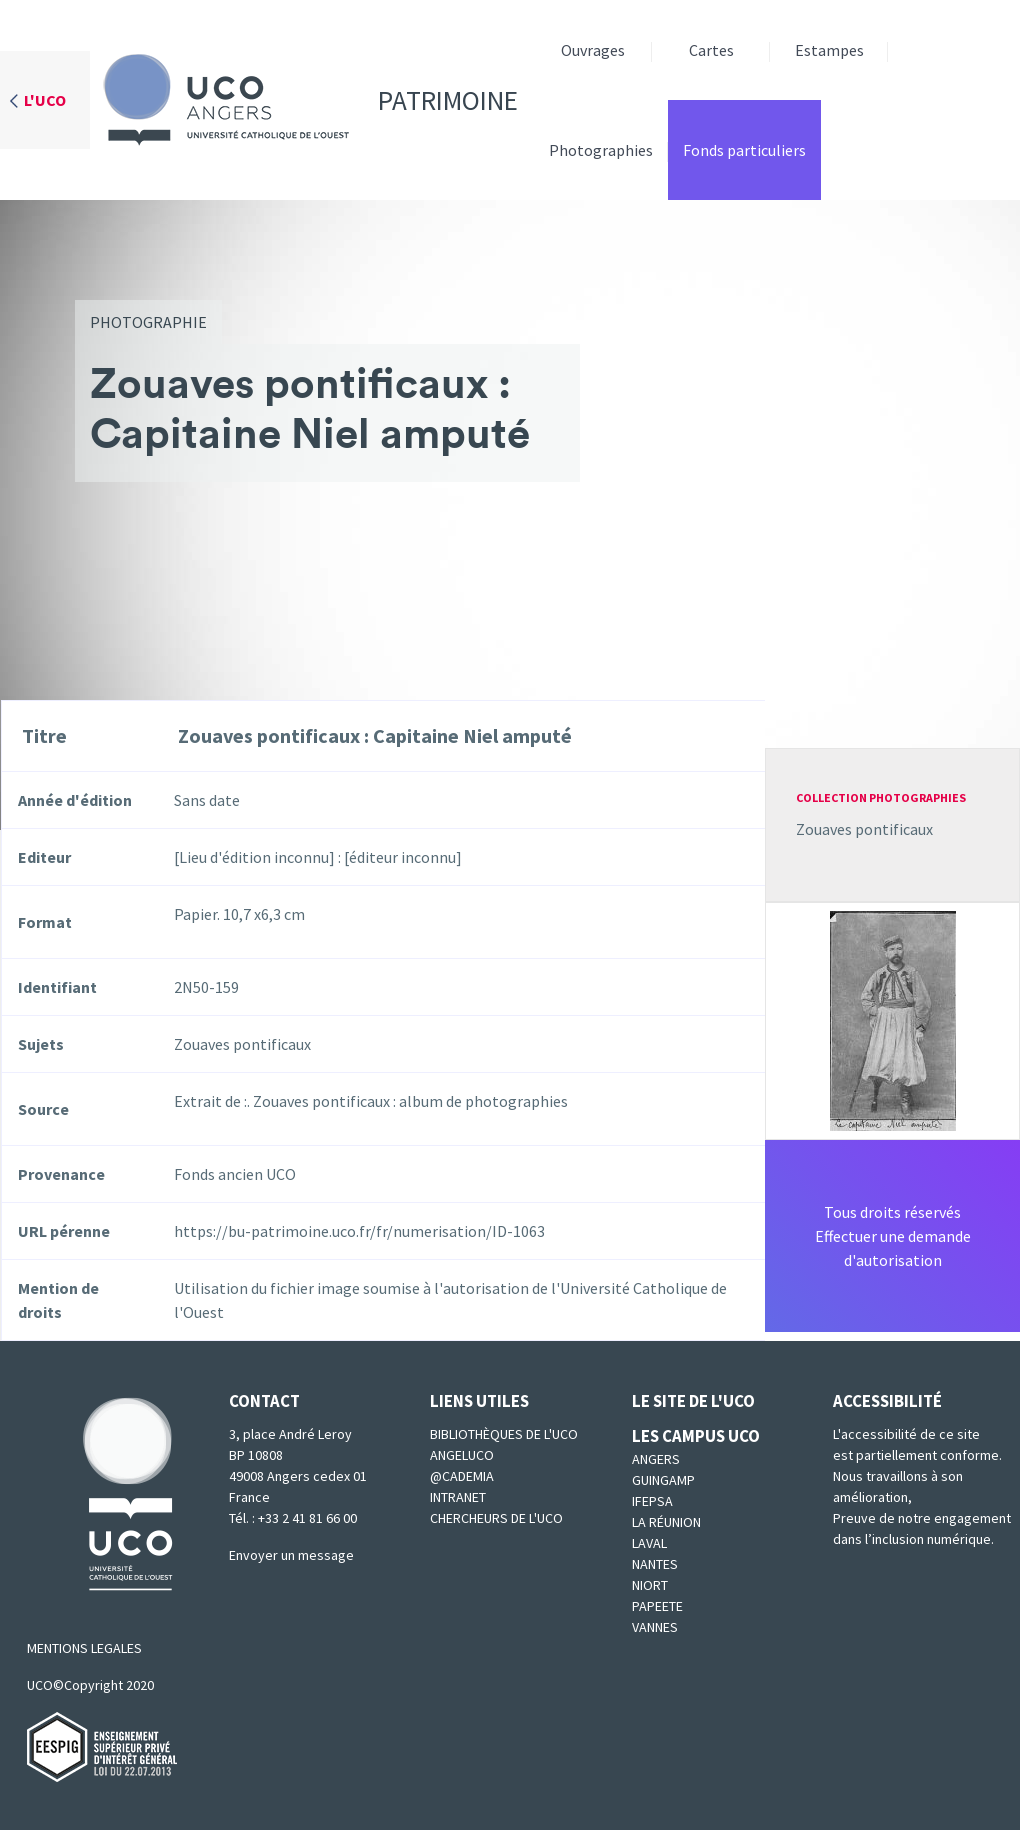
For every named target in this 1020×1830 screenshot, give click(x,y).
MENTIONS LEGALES (84, 1648)
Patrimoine (304, 100)
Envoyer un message (291, 1555)
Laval (649, 1543)
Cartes (711, 50)
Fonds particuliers (744, 150)
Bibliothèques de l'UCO (504, 1434)
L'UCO (45, 100)
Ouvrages (593, 50)
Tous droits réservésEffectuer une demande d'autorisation (893, 1236)
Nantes (655, 1564)
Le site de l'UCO (693, 1401)
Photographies (601, 150)
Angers (656, 1459)
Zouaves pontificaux (864, 829)
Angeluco (462, 1455)
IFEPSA (652, 1501)
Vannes (655, 1627)
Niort (650, 1585)
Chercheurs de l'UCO (496, 1518)
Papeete (657, 1606)
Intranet (458, 1497)
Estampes (829, 50)
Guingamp (663, 1480)
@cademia (462, 1476)
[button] (893, 1019)
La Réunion (666, 1522)
